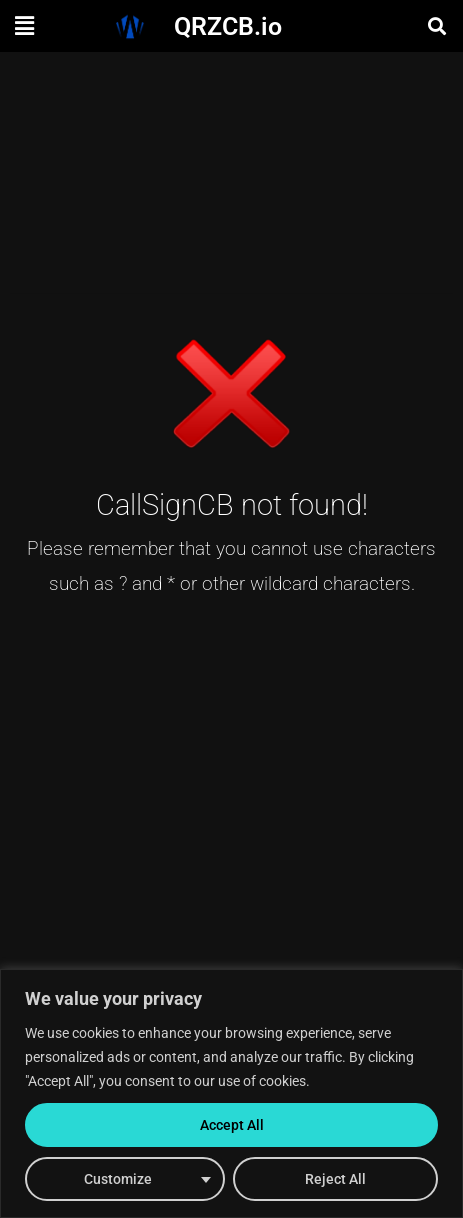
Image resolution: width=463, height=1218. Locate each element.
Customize (118, 1179)
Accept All (232, 1125)
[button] (24, 26)
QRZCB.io (228, 26)
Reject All (335, 1179)
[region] (231, 1093)
